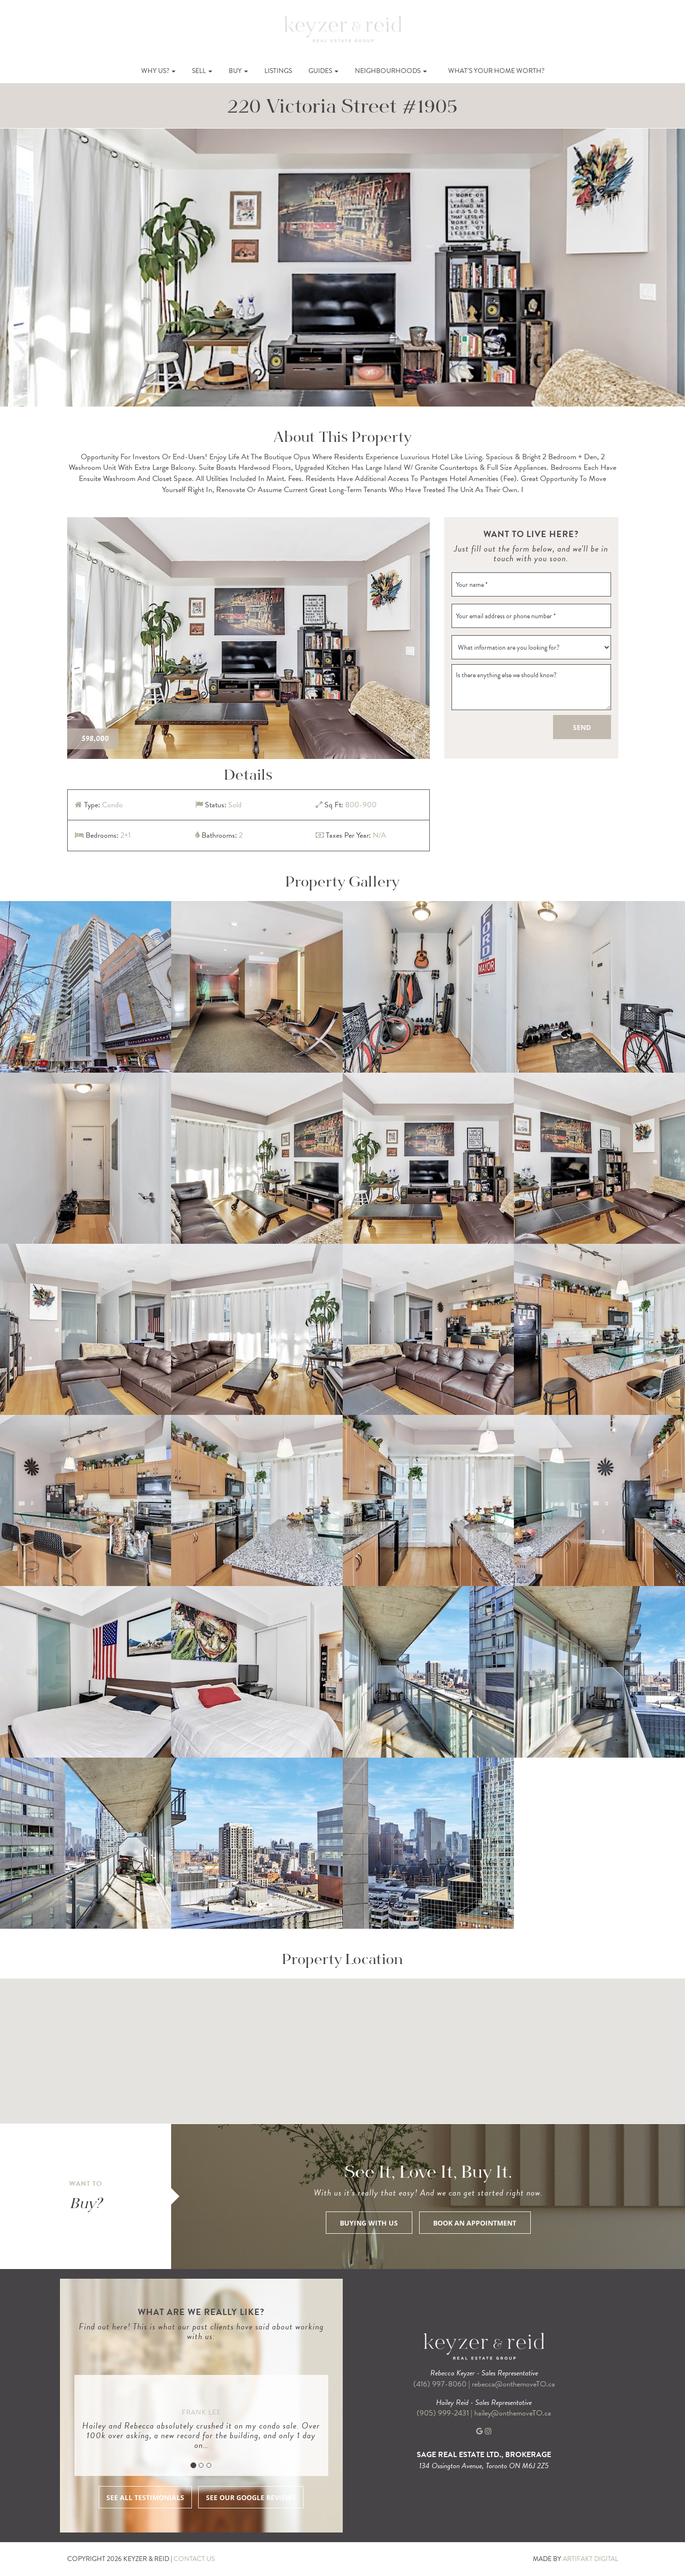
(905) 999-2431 (444, 2413)
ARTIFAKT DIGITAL (590, 2559)
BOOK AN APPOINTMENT (474, 2223)
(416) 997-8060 (439, 2384)
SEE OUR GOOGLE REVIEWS (251, 2497)
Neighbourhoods (391, 71)
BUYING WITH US (369, 2223)
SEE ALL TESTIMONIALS (145, 2497)
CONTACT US (194, 2559)
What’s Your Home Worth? (496, 71)
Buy (238, 71)
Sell (202, 71)
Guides (323, 71)
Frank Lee (201, 2412)
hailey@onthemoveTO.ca (512, 2413)
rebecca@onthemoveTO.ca (513, 2384)
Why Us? (158, 71)
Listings (278, 71)
